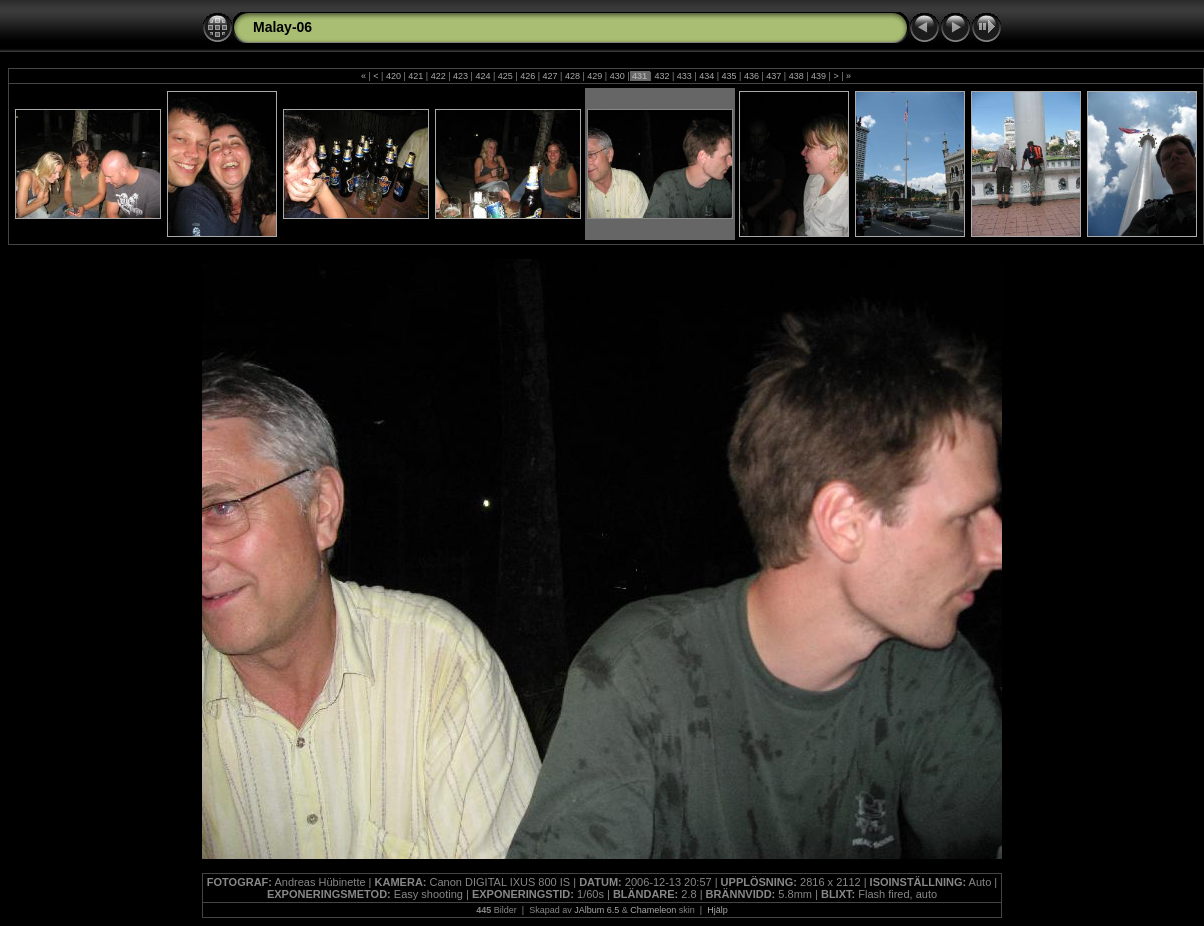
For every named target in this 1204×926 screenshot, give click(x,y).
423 (461, 76)
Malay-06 (282, 27)
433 (684, 76)
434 (707, 76)
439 (819, 76)
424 (483, 76)
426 (528, 76)
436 (751, 76)
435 (729, 76)
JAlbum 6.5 (596, 910)
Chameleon (653, 910)
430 (617, 76)
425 (505, 76)
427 (550, 76)
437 (774, 76)
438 (796, 76)
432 (662, 76)
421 (416, 76)
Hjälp (717, 910)
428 (572, 76)
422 (438, 76)
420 (393, 76)
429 (595, 76)
